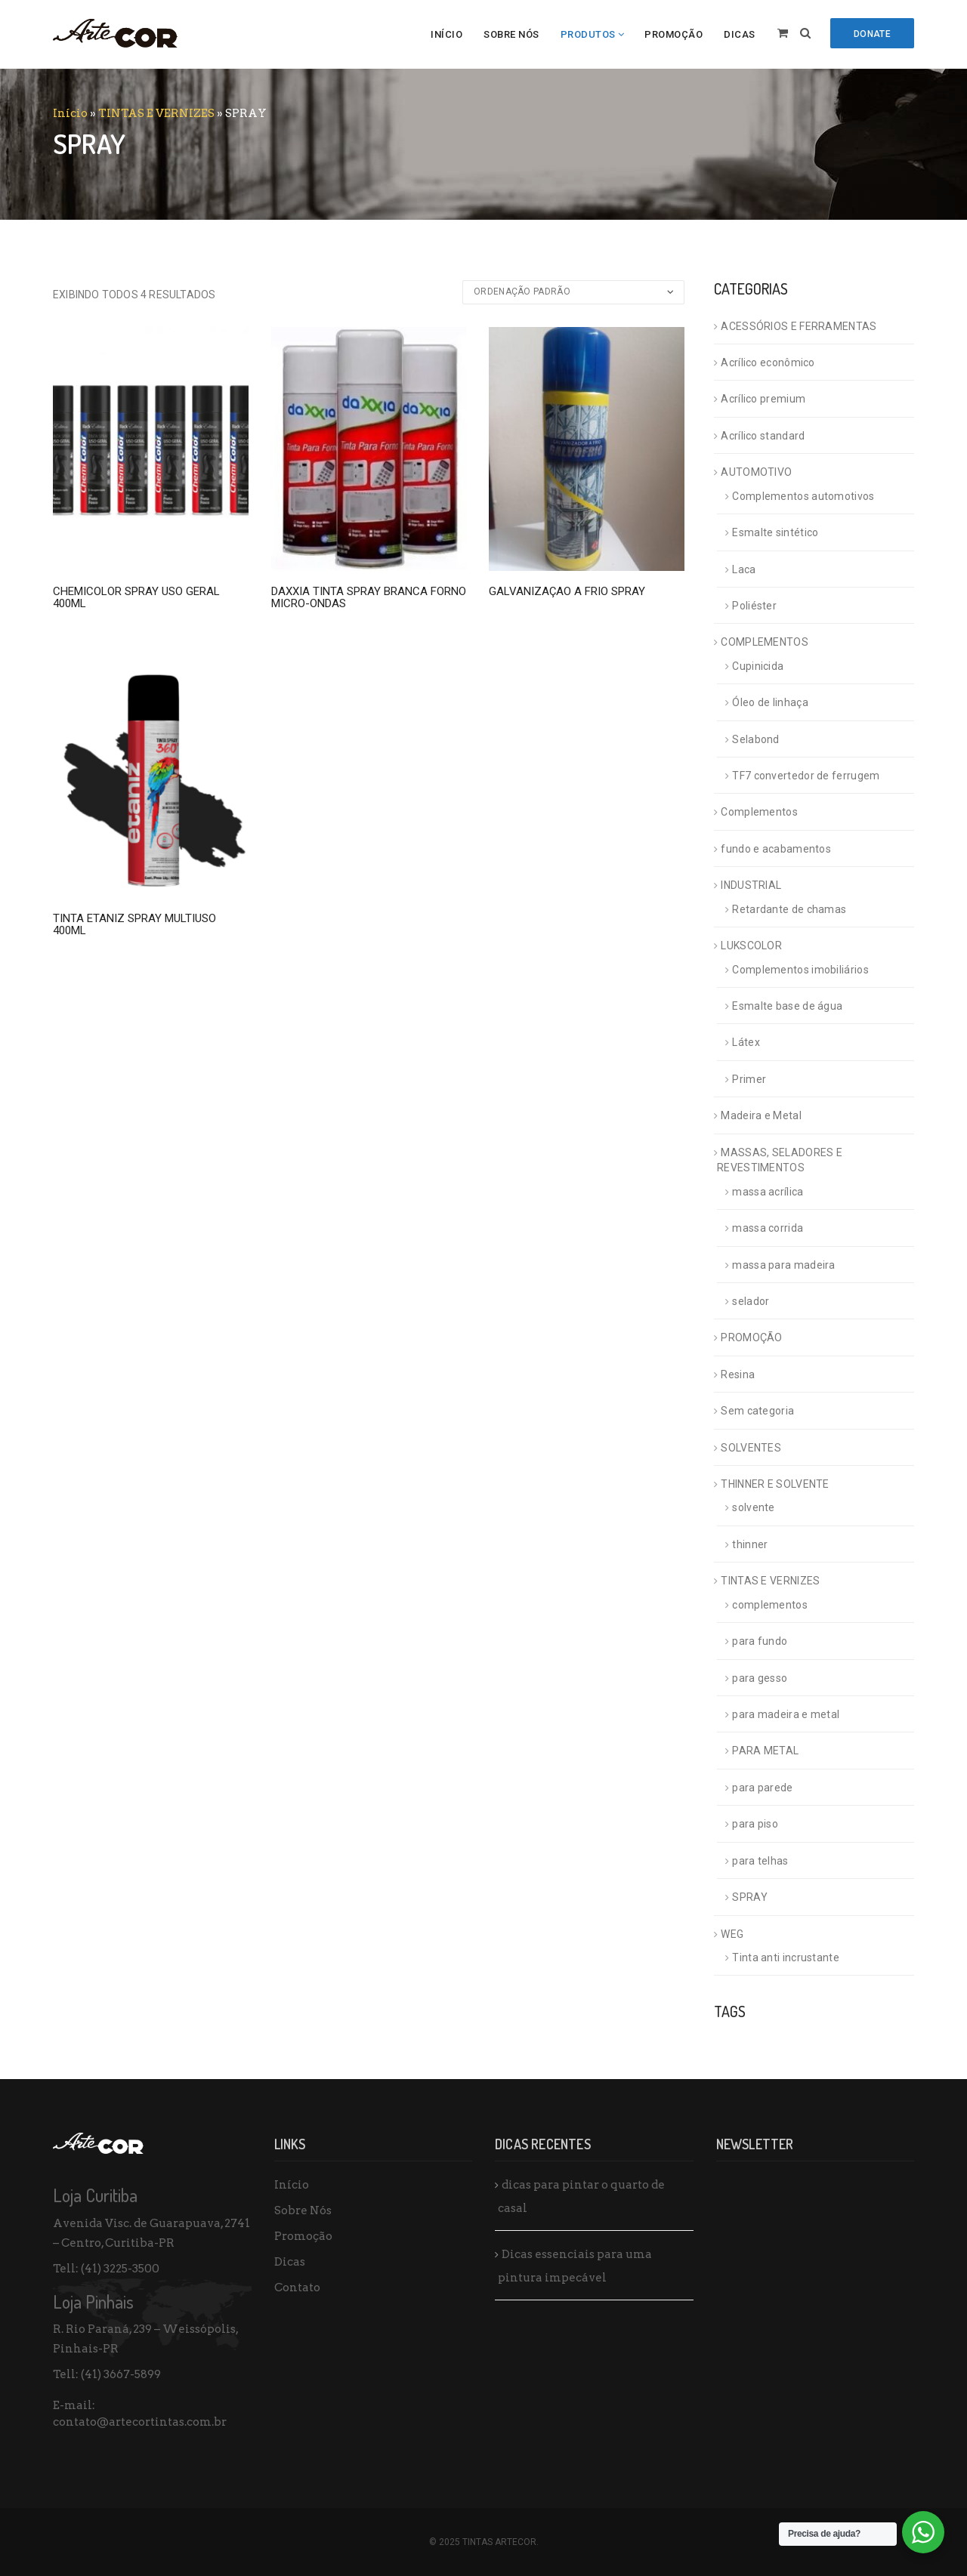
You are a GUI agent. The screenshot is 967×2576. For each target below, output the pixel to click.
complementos (770, 1605)
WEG (732, 1934)
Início (446, 34)
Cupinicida (757, 666)
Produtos (588, 34)
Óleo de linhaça (770, 702)
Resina (738, 1374)
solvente (753, 1507)
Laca (743, 569)
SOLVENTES (751, 1448)
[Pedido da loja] (573, 292)
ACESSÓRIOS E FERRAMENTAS (798, 326)
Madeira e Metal (761, 1115)
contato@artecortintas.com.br (140, 2422)
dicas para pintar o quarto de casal (581, 2196)
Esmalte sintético (775, 532)
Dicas (739, 34)
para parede (762, 1788)
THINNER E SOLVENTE (775, 1484)
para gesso (759, 1678)
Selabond (755, 739)
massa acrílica (767, 1192)
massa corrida (767, 1228)
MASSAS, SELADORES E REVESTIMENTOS (779, 1160)
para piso (755, 1824)
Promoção (673, 34)
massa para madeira (783, 1265)
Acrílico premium (763, 399)
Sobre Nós (511, 34)
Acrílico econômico (767, 362)
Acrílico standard (763, 436)
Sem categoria (757, 1411)
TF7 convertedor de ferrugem (805, 776)
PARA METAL (765, 1751)
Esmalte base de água (787, 1006)
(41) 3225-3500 (120, 2268)
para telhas (760, 1861)
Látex (746, 1042)
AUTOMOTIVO (756, 472)
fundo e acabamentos (776, 849)
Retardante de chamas (789, 909)
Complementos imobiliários (800, 970)
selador (750, 1301)
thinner (750, 1544)
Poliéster (754, 606)
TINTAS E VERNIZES (156, 113)
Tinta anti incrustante (785, 1957)
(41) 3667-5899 (121, 2374)
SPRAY (750, 1897)
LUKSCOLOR (751, 945)
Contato (297, 2287)
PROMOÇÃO (751, 1337)
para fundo (759, 1641)
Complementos (759, 812)
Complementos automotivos (803, 496)
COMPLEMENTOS (764, 642)
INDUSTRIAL (751, 885)
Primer (749, 1079)
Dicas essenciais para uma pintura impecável (575, 2265)
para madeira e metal (785, 1714)
